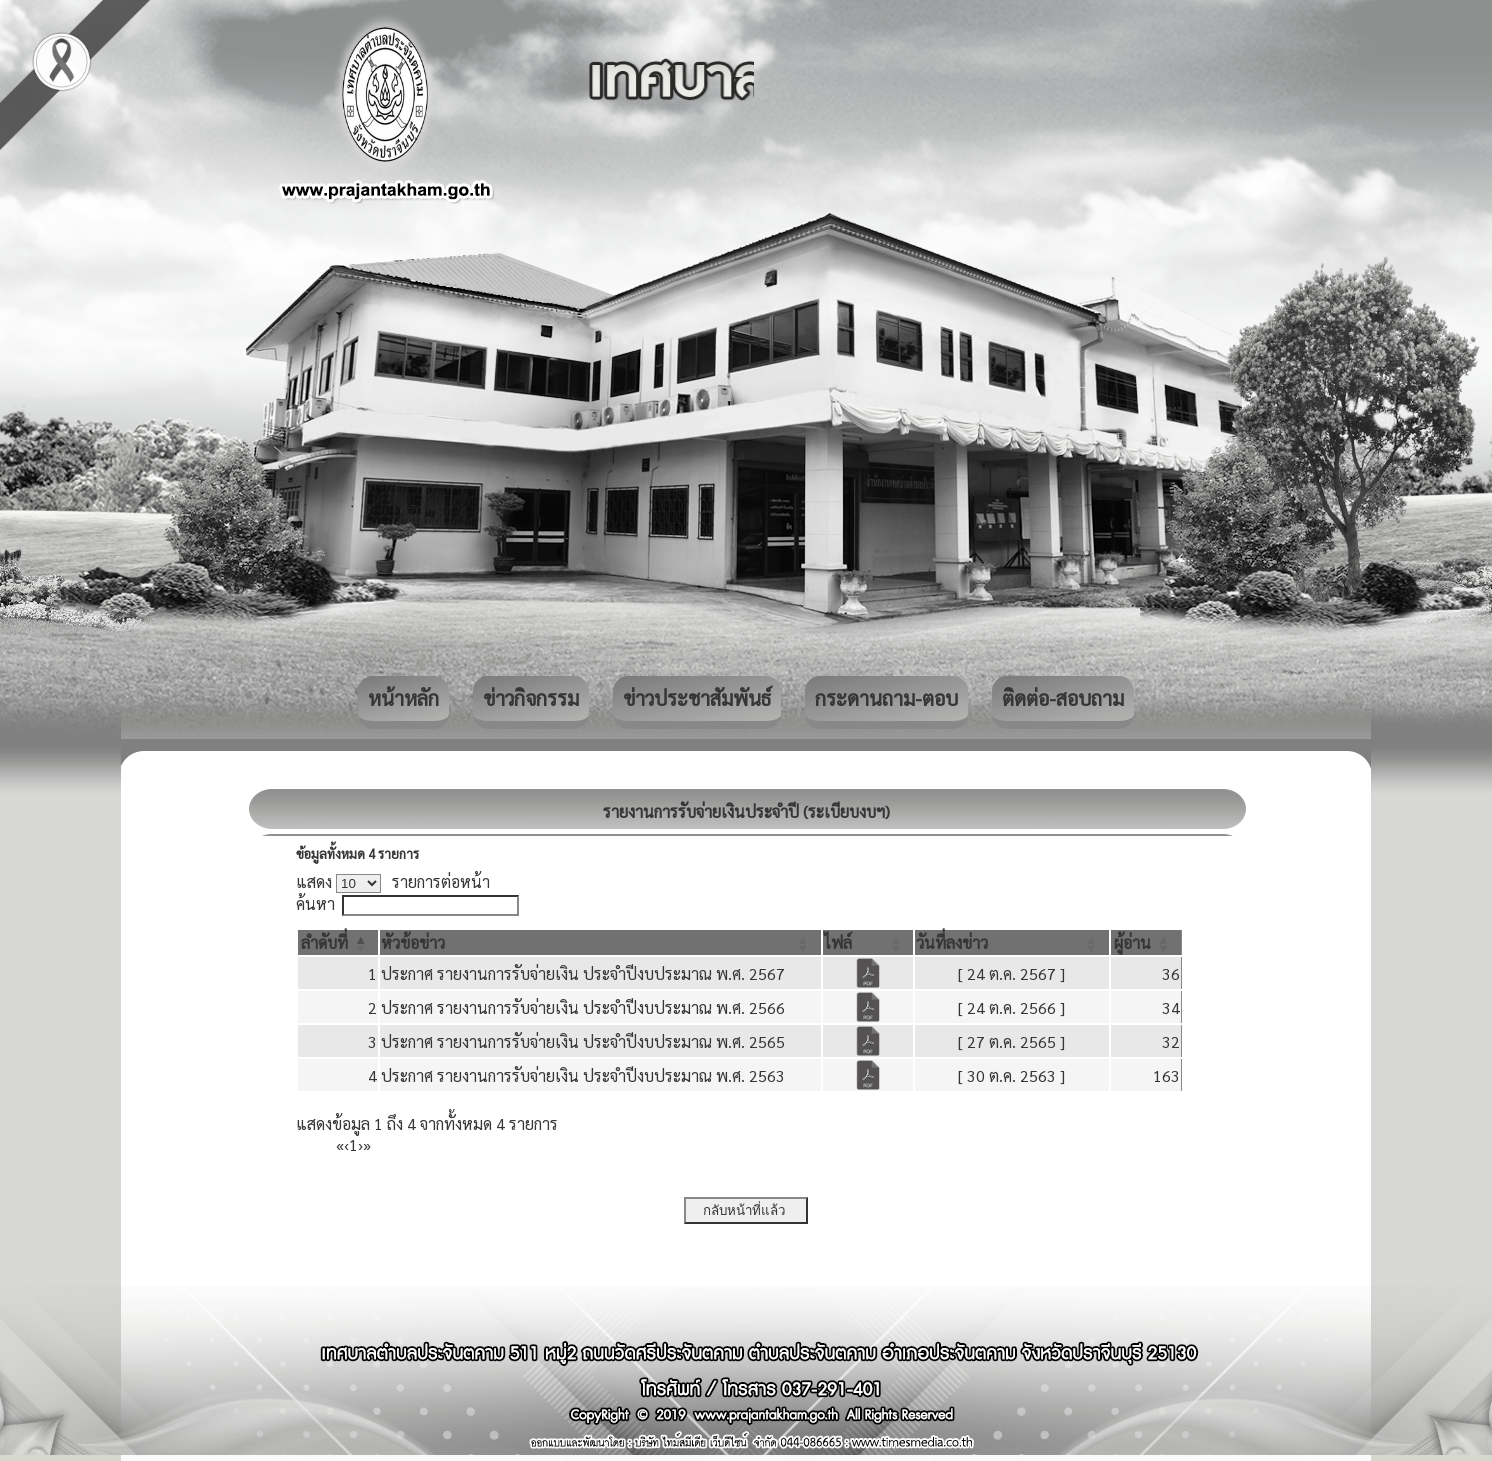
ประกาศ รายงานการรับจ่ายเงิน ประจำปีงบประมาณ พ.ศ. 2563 (583, 1075)
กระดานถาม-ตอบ (886, 698)
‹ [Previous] (346, 1144)
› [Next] (360, 1144)
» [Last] (367, 1144)
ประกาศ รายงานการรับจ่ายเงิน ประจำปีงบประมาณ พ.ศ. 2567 (583, 973)
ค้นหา (315, 903)
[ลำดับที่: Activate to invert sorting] (338, 942)
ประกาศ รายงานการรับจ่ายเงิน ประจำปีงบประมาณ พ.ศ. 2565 (583, 1041)
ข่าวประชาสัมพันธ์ (697, 698)
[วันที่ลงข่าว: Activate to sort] (1012, 942)
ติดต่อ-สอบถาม (1063, 698)
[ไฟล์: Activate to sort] (868, 942)
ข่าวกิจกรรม (531, 698)
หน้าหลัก (403, 698)
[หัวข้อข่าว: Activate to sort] (600, 942)
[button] (324, 942)
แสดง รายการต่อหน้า (393, 881)
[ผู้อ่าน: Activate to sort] (1146, 942)
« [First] (340, 1144)
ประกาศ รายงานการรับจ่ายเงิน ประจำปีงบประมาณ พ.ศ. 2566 (583, 1007)
